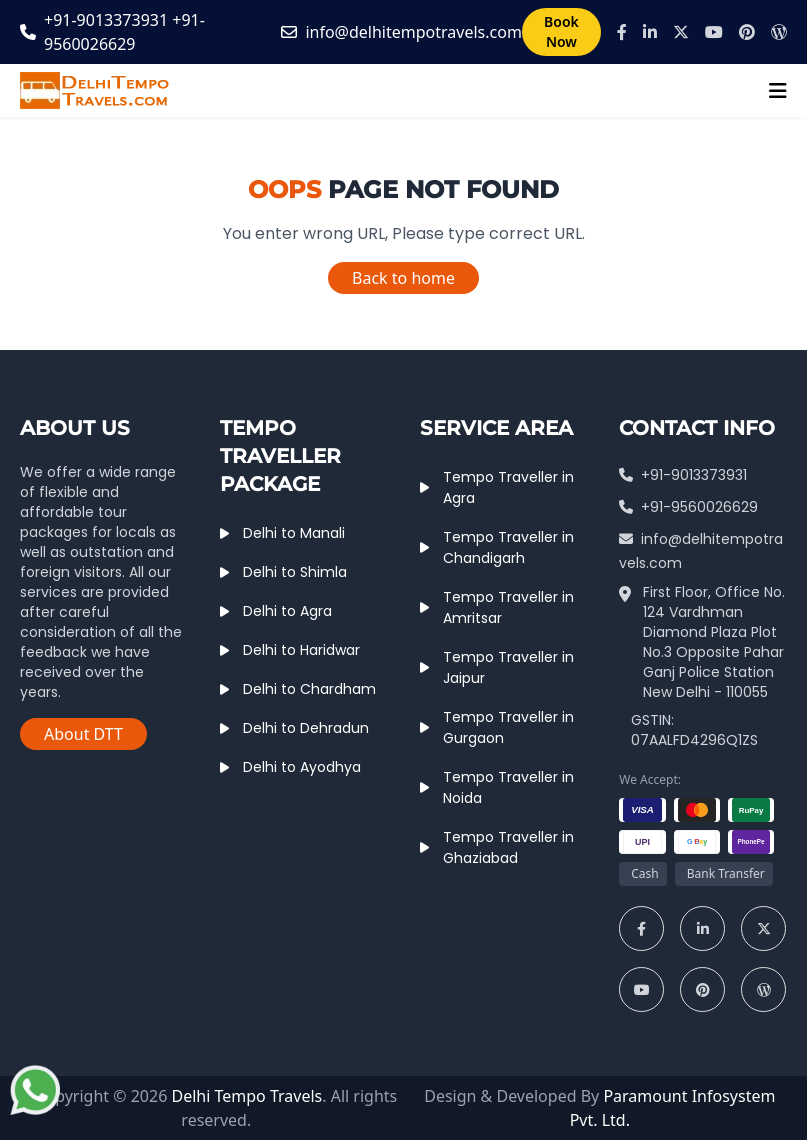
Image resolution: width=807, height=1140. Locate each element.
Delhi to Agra (287, 611)
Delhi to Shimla (295, 572)
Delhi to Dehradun (306, 728)
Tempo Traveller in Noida (508, 787)
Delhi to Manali (294, 533)
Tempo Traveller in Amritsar (508, 607)
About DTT (83, 734)
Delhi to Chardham (309, 689)
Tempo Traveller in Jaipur (508, 667)
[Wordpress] (779, 32)
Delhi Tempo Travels (246, 1096)
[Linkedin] (650, 32)
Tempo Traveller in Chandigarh (508, 547)
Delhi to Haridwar (301, 650)
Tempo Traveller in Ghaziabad (508, 847)
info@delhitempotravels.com (413, 32)
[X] (681, 32)
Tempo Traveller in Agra (508, 487)
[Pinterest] (747, 32)
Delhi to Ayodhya (302, 767)
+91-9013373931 (106, 20)
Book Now (561, 31)
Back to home (403, 278)
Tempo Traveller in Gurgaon (508, 727)
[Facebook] (622, 32)
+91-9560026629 (688, 507)
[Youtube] (714, 32)
